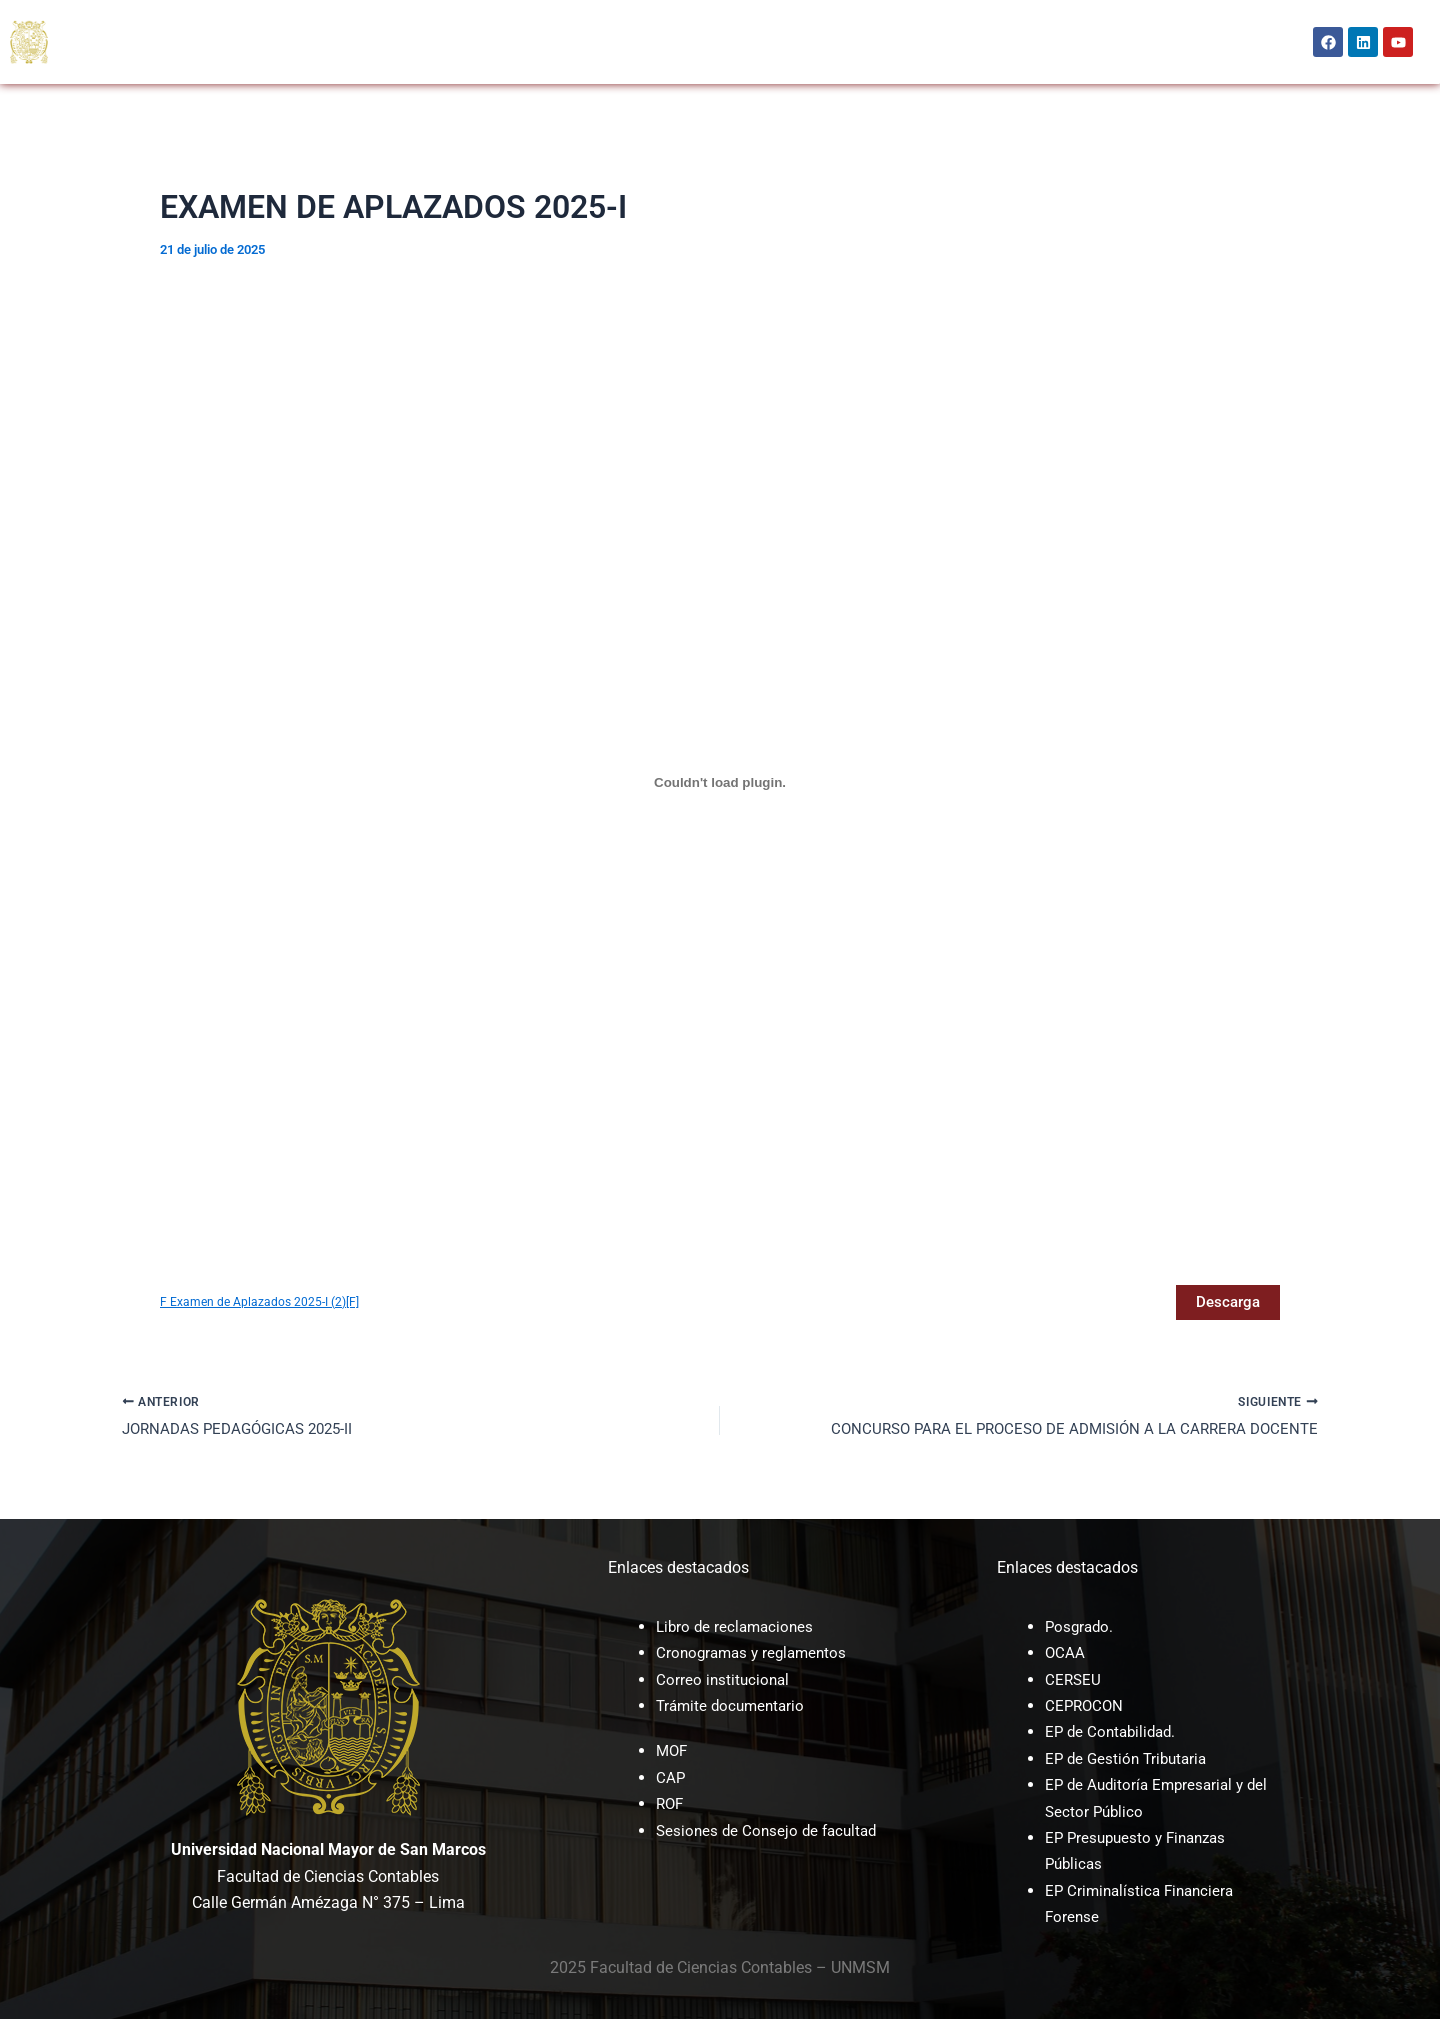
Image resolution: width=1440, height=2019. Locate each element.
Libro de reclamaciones (738, 1626)
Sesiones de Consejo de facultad (771, 1830)
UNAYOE (810, 21)
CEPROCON (610, 21)
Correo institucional (724, 1679)
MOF (673, 1750)
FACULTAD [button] (174, 21)
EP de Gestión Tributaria (1130, 1758)
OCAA (458, 21)
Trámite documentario (734, 1705)
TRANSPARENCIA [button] (222, 63)
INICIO (89, 21)
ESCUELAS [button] (280, 21)
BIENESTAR (104, 63)
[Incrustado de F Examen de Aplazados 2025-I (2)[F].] (720, 782)
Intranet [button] (982, 41)
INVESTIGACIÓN (715, 21)
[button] (174, 21)
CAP (671, 1777)
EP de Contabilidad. (1114, 1731)
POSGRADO (380, 21)
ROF (671, 1803)
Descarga (1226, 1302)
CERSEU (526, 21)
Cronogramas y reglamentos (756, 1652)
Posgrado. (1081, 1626)
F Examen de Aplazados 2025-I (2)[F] (262, 1302)
